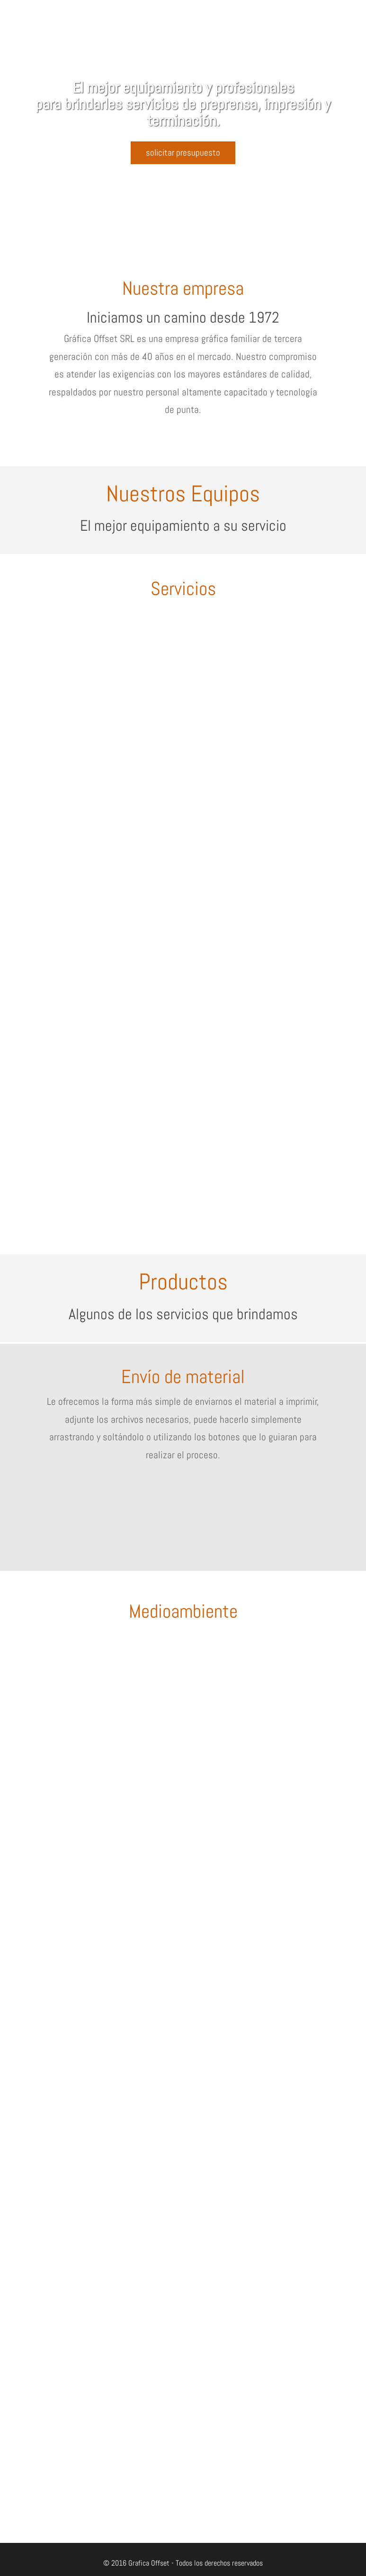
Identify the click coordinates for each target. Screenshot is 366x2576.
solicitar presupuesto (183, 152)
